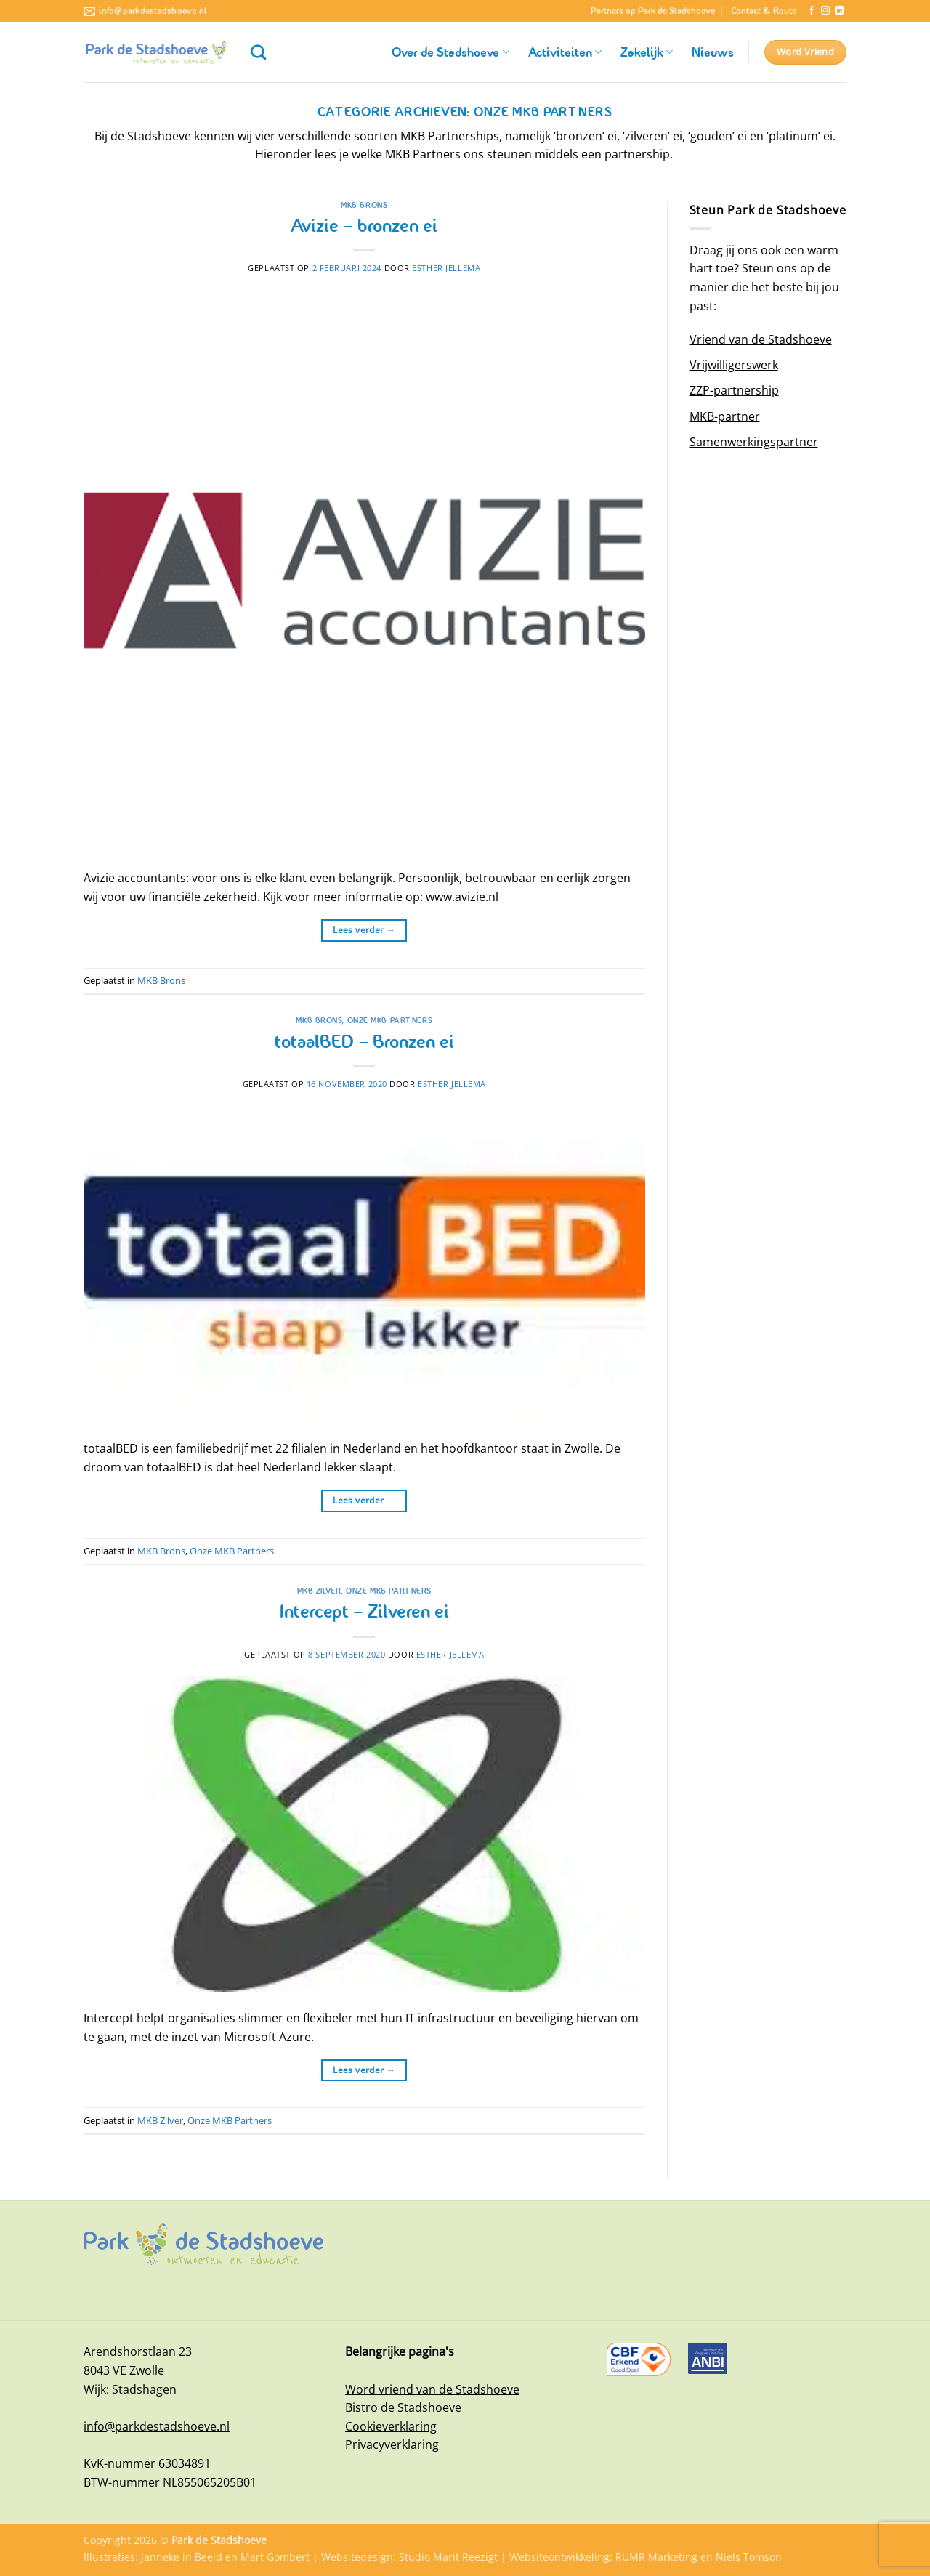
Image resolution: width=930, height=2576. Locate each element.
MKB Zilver (319, 1591)
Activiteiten (565, 52)
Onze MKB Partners (390, 1020)
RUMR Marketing (656, 2557)
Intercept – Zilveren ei (364, 1611)
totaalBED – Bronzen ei (364, 1041)
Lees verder (364, 930)
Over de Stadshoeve (450, 52)
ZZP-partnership (734, 390)
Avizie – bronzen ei (364, 225)
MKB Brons (364, 205)
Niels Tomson (749, 2557)
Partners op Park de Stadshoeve (653, 11)
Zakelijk (646, 52)
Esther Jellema (446, 267)
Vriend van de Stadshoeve (761, 339)
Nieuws (713, 52)
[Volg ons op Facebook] (811, 11)
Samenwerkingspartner (754, 442)
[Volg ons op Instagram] (825, 11)
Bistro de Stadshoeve (403, 2407)
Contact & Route (763, 11)
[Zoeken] (258, 52)
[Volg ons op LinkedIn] (839, 11)
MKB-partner (725, 416)
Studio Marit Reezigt (448, 2557)
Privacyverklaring (392, 2444)
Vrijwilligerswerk (734, 365)
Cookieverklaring (391, 2426)
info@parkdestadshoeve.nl (157, 2426)
